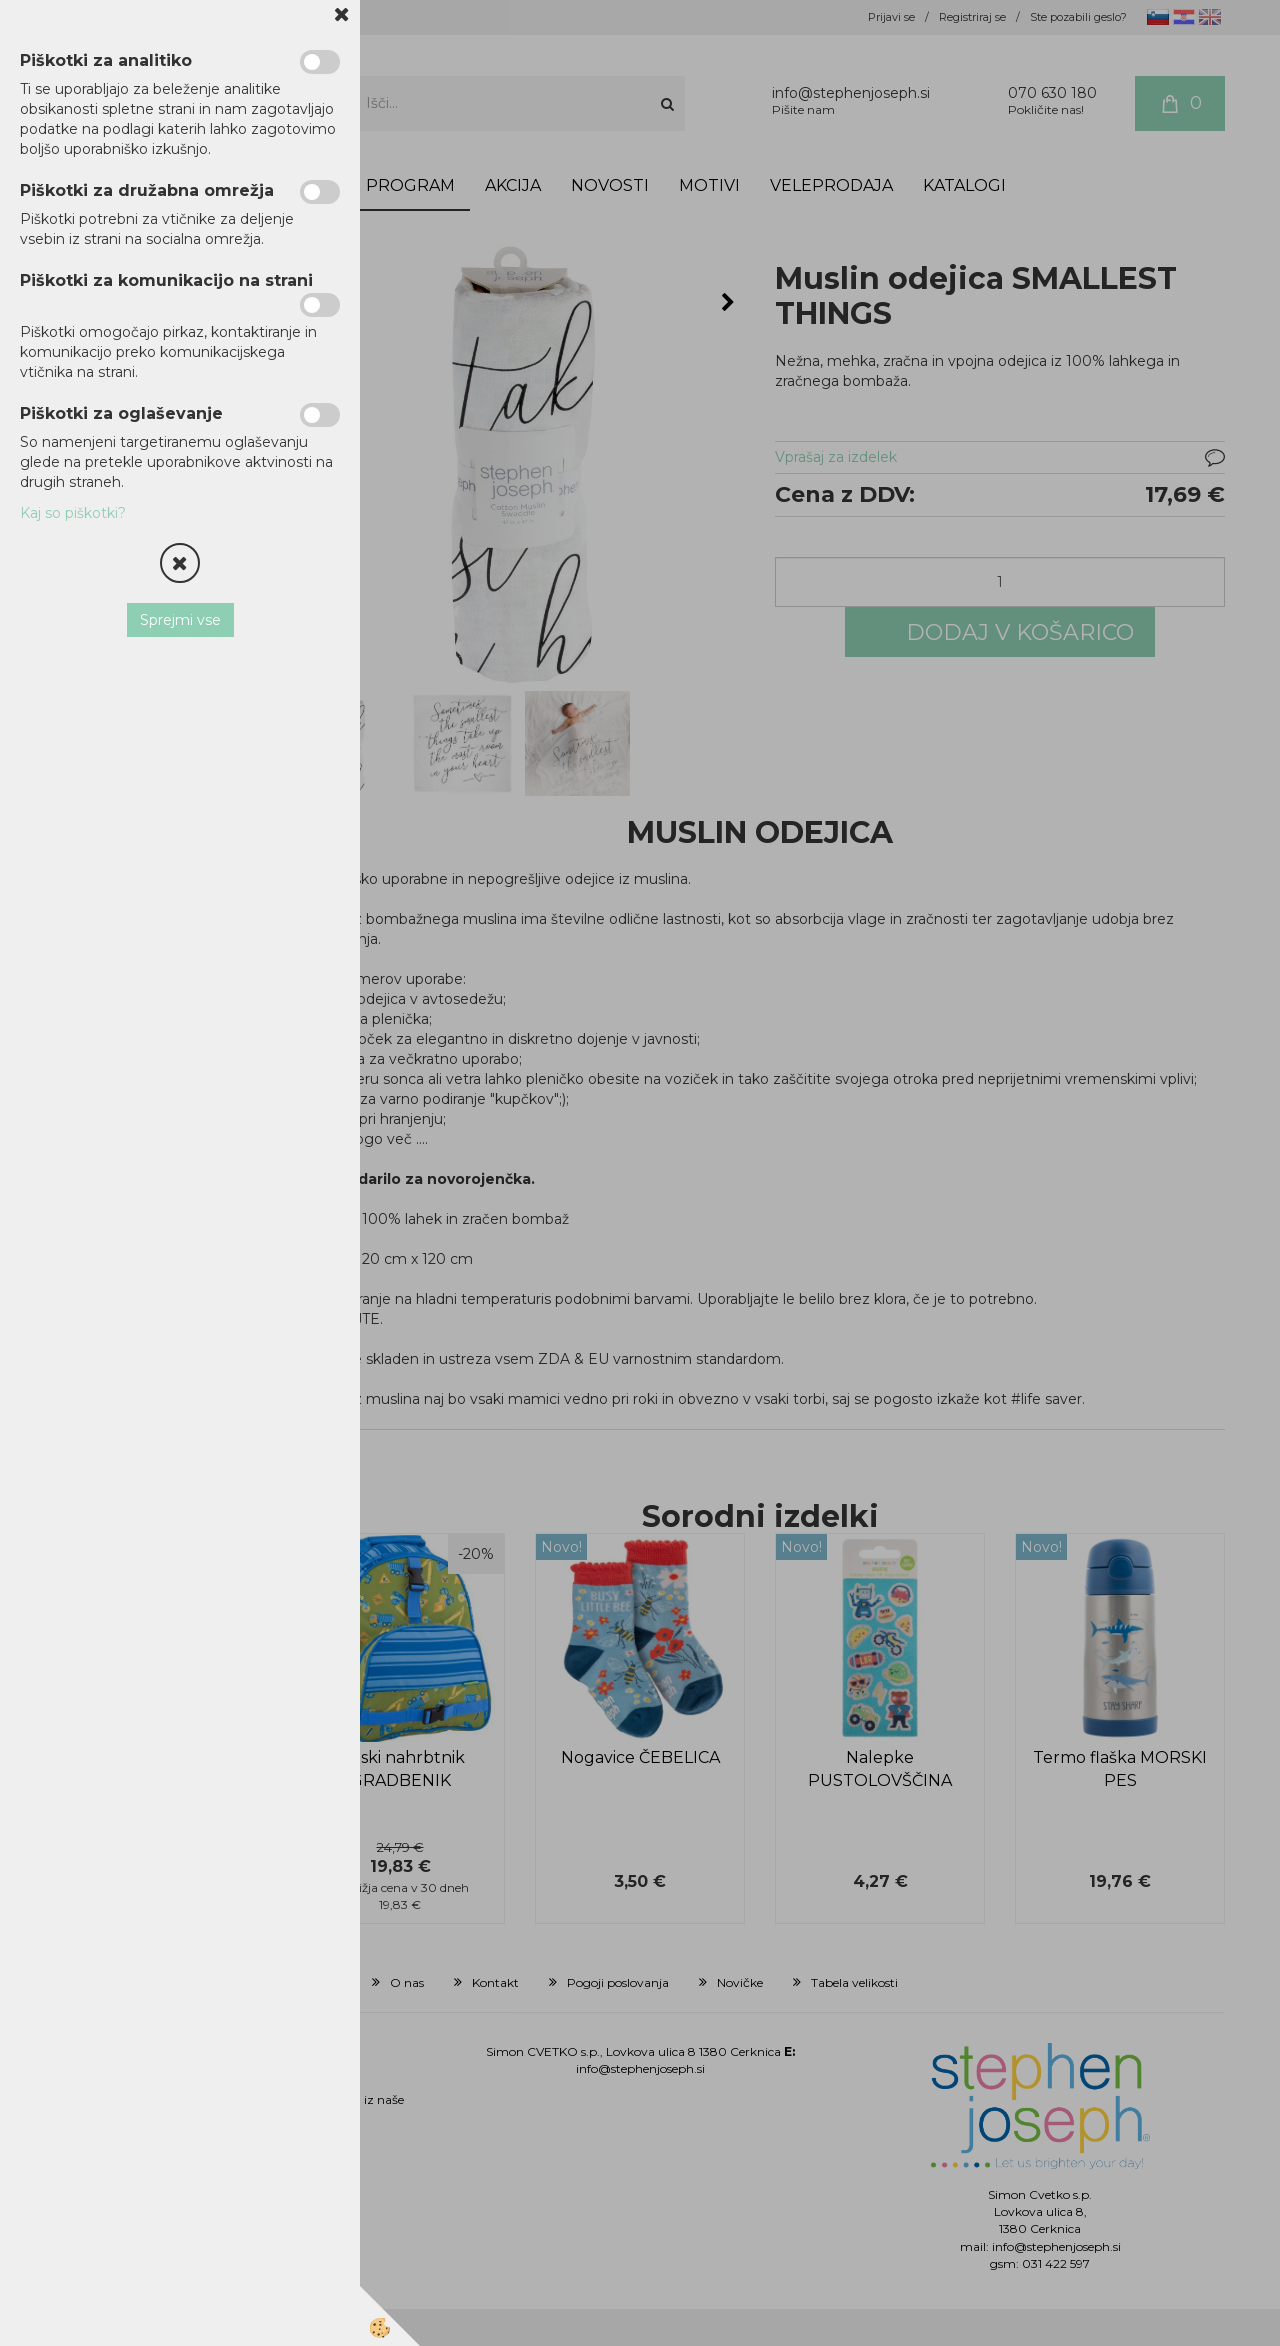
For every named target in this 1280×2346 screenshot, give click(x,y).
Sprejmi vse (180, 620)
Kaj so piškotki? (73, 513)
